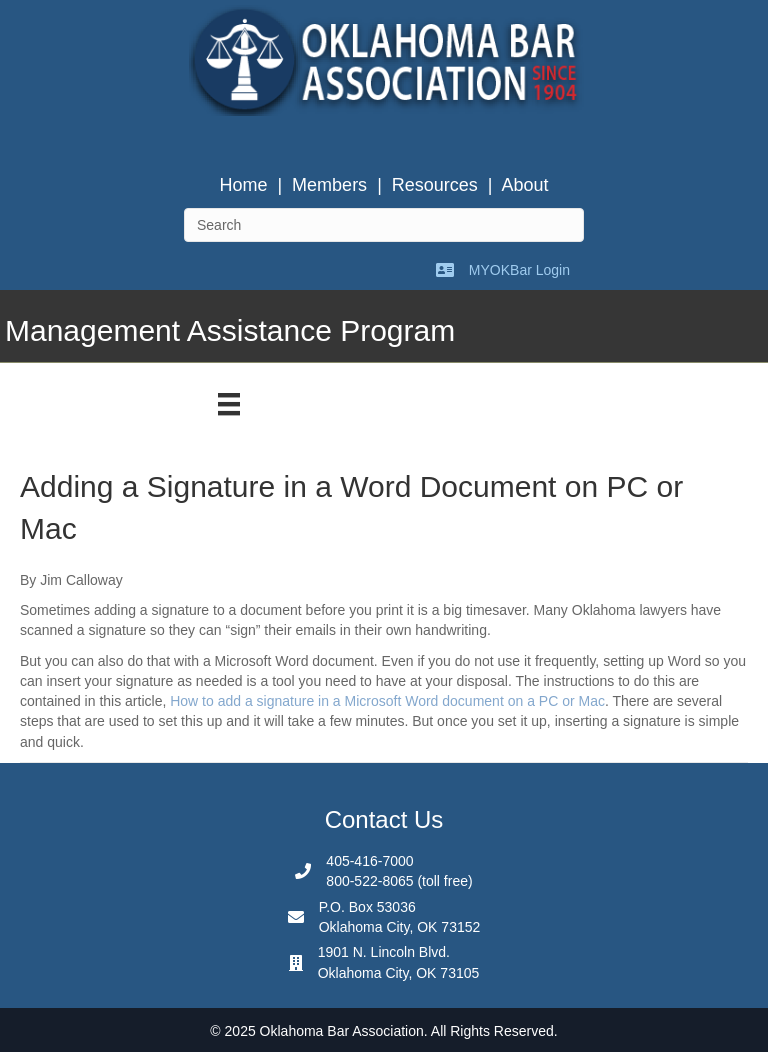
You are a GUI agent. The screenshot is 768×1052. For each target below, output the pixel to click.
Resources (435, 185)
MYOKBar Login (519, 270)
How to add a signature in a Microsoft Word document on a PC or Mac (387, 701)
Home (243, 185)
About (525, 185)
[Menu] (229, 404)
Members (329, 185)
